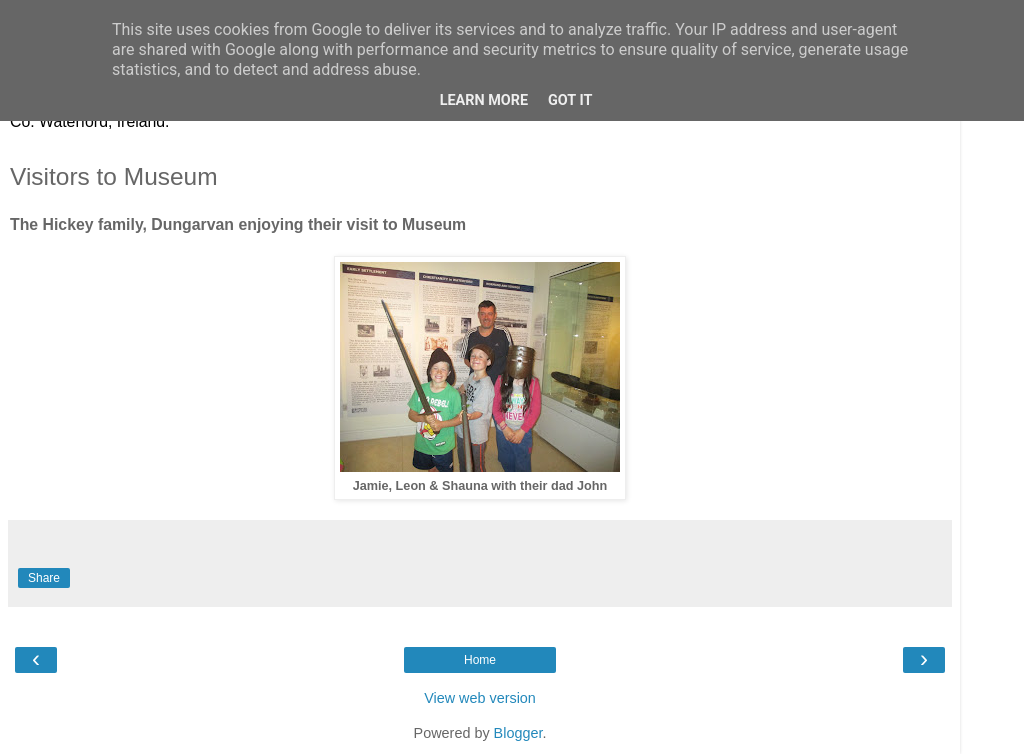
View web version (480, 698)
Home (480, 660)
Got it (570, 100)
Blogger (518, 733)
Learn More (484, 100)
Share (44, 578)
